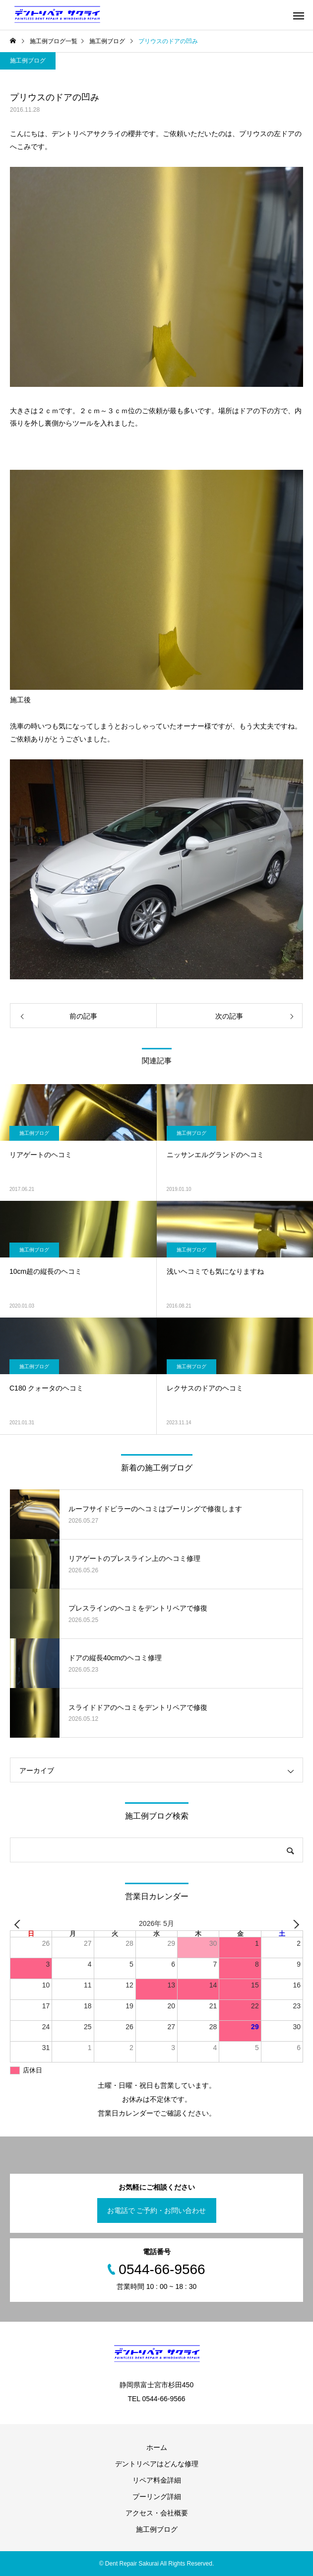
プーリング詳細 (156, 2497)
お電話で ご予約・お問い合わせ (156, 2210)
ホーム (156, 2447)
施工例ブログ (28, 60)
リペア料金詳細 (156, 2480)
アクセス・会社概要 (156, 2513)
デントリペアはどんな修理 (156, 2464)
